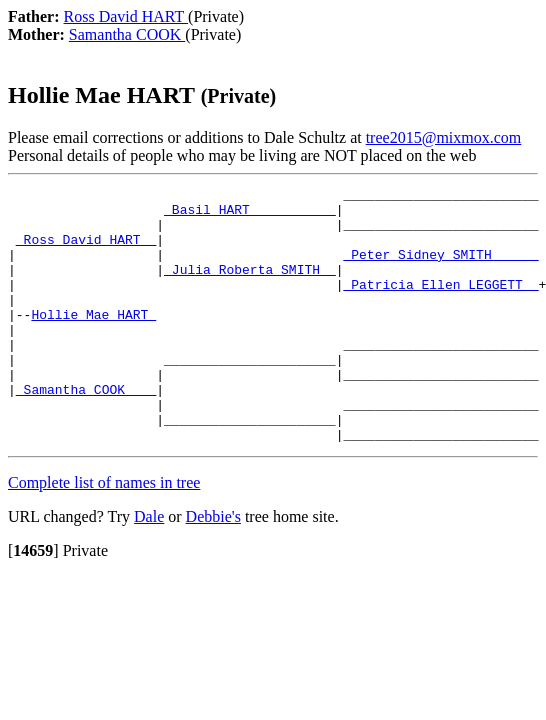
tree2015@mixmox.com (444, 137)
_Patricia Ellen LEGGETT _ (440, 305)
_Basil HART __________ (250, 215)
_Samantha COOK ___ (86, 431)
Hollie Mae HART (93, 341)
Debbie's (213, 567)
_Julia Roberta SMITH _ (250, 287)
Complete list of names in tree (104, 533)
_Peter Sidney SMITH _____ (440, 269)
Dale (149, 567)
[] (33, 601)
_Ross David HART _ (86, 251)
